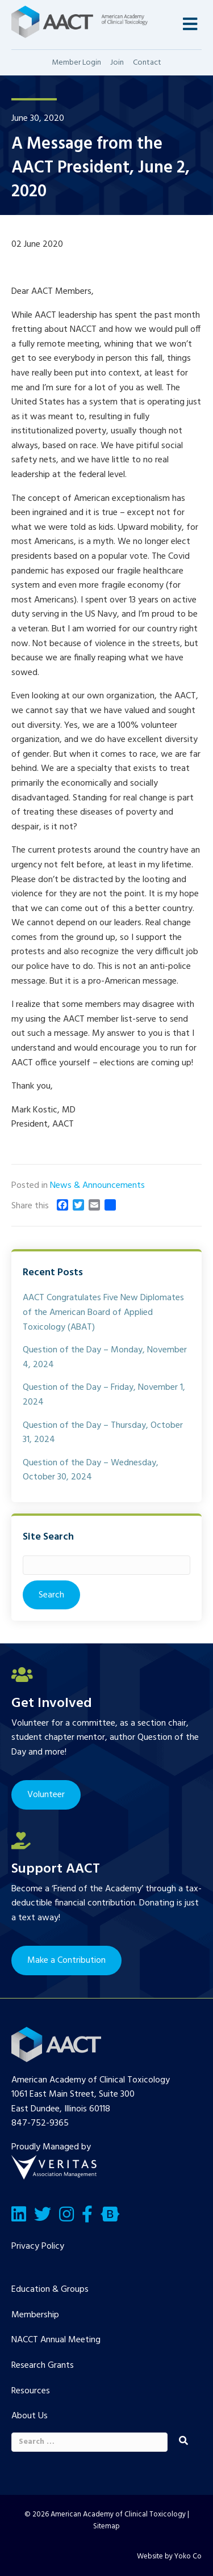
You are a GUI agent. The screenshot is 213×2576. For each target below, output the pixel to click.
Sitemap (106, 2526)
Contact (147, 62)
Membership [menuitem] (35, 2315)
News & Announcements (97, 1185)
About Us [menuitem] (29, 2416)
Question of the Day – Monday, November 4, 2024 (105, 1357)
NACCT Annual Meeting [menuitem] (56, 2340)
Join (117, 62)
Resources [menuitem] (30, 2391)
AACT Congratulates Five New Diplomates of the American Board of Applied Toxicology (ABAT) (103, 1312)
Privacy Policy (37, 2246)
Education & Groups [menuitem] (50, 2289)
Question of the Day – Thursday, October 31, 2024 (103, 1433)
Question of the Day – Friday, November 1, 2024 (104, 1395)
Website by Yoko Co (169, 2556)
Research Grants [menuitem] (42, 2365)
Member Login (76, 62)
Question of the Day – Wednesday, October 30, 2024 (90, 1470)
